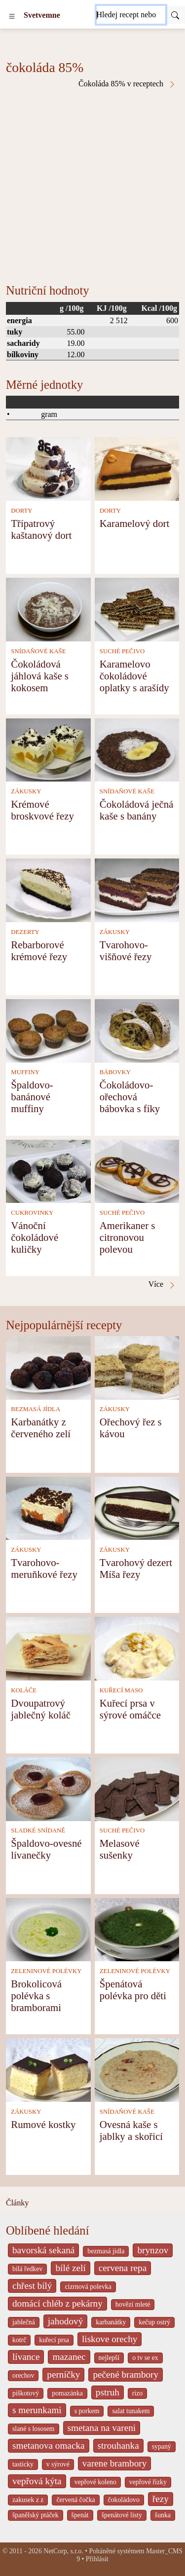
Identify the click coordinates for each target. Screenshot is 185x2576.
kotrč (19, 2340)
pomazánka (67, 2393)
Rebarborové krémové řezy (39, 950)
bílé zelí (70, 2268)
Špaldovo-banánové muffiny (32, 1096)
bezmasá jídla (105, 2251)
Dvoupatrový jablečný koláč (41, 1708)
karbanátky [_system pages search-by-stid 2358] (111, 2322)
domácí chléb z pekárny (57, 2303)
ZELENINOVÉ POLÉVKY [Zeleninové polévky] (46, 1971)
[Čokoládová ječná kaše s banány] (137, 749)
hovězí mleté (132, 2304)
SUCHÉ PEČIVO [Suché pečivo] (122, 651)
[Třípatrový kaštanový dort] (48, 468)
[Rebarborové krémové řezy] (48, 889)
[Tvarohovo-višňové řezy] (137, 889)
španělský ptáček (35, 2515)
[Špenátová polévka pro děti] (137, 1928)
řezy (160, 2499)
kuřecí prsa (54, 2340)
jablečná (23, 2322)
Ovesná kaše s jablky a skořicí (131, 2130)
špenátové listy (122, 2515)
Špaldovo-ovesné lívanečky (46, 1849)
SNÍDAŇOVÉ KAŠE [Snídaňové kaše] (38, 651)
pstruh (107, 2392)
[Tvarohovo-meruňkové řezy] (48, 1507)
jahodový (65, 2321)
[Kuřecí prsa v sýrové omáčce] (137, 1647)
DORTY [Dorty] (21, 510)
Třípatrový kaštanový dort (41, 529)
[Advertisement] (92, 185)
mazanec (68, 2357)
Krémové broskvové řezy (42, 809)
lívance (25, 2357)
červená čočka (75, 2499)
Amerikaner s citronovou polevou (127, 1237)
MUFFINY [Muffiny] (25, 1072)
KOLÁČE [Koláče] (24, 1690)
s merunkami (37, 2410)
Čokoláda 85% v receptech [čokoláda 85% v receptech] (127, 83)
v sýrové (58, 2464)
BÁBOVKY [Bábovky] (115, 1072)
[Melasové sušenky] (137, 1788)
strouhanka (118, 2445)
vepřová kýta (37, 2481)
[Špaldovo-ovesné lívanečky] (48, 1788)
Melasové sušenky (120, 1849)
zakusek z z (27, 2499)
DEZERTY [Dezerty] (25, 932)
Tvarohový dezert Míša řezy (136, 1568)
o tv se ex (145, 2357)
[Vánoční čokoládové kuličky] (48, 1170)
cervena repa (123, 2268)
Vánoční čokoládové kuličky (34, 1237)
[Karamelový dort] (137, 468)
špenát (80, 2515)
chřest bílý (32, 2285)
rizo (137, 2393)
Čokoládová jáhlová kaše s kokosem (40, 675)
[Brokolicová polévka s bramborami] (48, 1928)
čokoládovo (124, 2499)
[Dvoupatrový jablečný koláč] (48, 1647)
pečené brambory (125, 2374)
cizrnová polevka (88, 2286)
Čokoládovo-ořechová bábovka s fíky (130, 1096)
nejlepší (109, 2357)
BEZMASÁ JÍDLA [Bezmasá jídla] (35, 1409)
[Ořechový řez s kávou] (137, 1367)
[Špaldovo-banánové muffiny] (48, 1030)
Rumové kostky (43, 2124)
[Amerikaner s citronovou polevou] (137, 1170)
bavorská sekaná (43, 2250)
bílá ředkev (27, 2269)
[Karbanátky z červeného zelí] (48, 1367)
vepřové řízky (148, 2482)
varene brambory (114, 2463)
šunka (163, 2515)
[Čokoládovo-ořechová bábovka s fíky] (137, 1030)
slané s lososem (33, 2428)
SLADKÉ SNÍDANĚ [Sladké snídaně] (38, 1830)
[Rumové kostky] (48, 2069)
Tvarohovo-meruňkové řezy (44, 1568)
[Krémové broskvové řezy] (48, 749)
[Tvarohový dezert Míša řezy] (137, 1507)
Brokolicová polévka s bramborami (36, 1995)
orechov (23, 2375)
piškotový (25, 2393)
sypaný (161, 2446)
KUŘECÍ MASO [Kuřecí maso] (121, 1690)
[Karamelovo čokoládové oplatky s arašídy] (137, 608)
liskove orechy (109, 2339)
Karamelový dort (135, 523)
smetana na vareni (102, 2428)
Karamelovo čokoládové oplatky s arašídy (134, 675)
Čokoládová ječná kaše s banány (137, 809)
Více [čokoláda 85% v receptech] (162, 1284)
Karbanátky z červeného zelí (41, 1427)
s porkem (87, 2411)
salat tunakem (130, 2411)
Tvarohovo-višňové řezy (126, 950)
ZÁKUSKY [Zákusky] (26, 791)
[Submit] (175, 15)
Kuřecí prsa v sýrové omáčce (130, 1708)
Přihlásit (97, 2559)
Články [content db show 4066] (17, 2203)
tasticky (23, 2464)
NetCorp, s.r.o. (63, 2551)
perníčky (63, 2374)
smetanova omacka (48, 2445)
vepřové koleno (95, 2482)
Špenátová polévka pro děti (133, 1989)
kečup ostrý (154, 2322)
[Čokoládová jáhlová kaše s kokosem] (48, 608)
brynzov (152, 2250)
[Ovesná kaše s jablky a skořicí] (137, 2069)
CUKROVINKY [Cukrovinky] (32, 1212)
